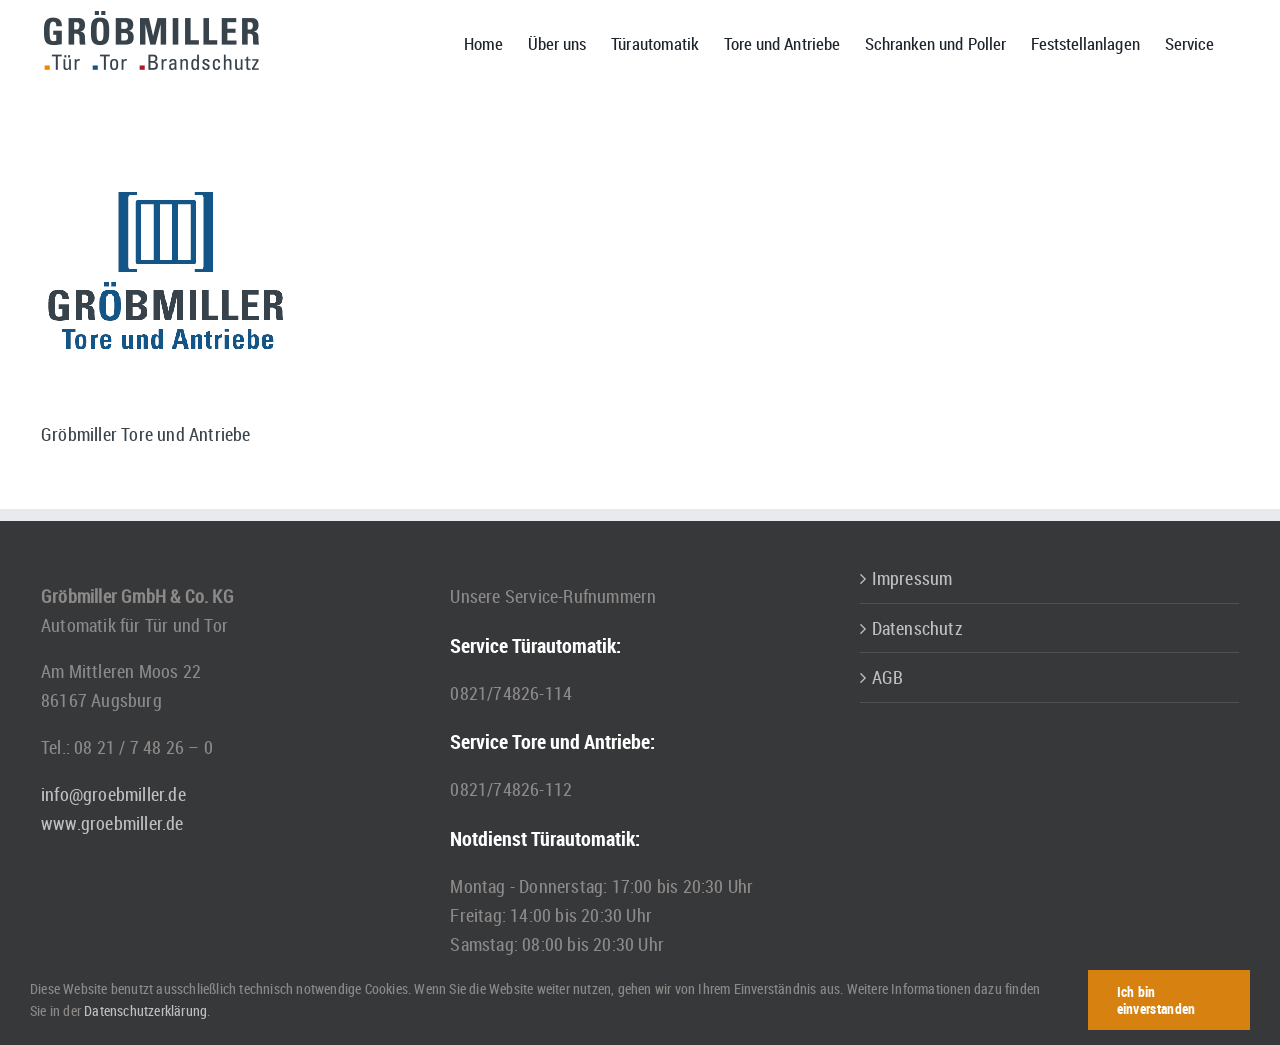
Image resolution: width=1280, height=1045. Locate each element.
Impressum (912, 578)
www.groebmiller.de (112, 823)
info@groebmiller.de (113, 794)
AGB (888, 677)
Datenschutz (917, 628)
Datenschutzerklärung (145, 1010)
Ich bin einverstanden (1156, 1000)
